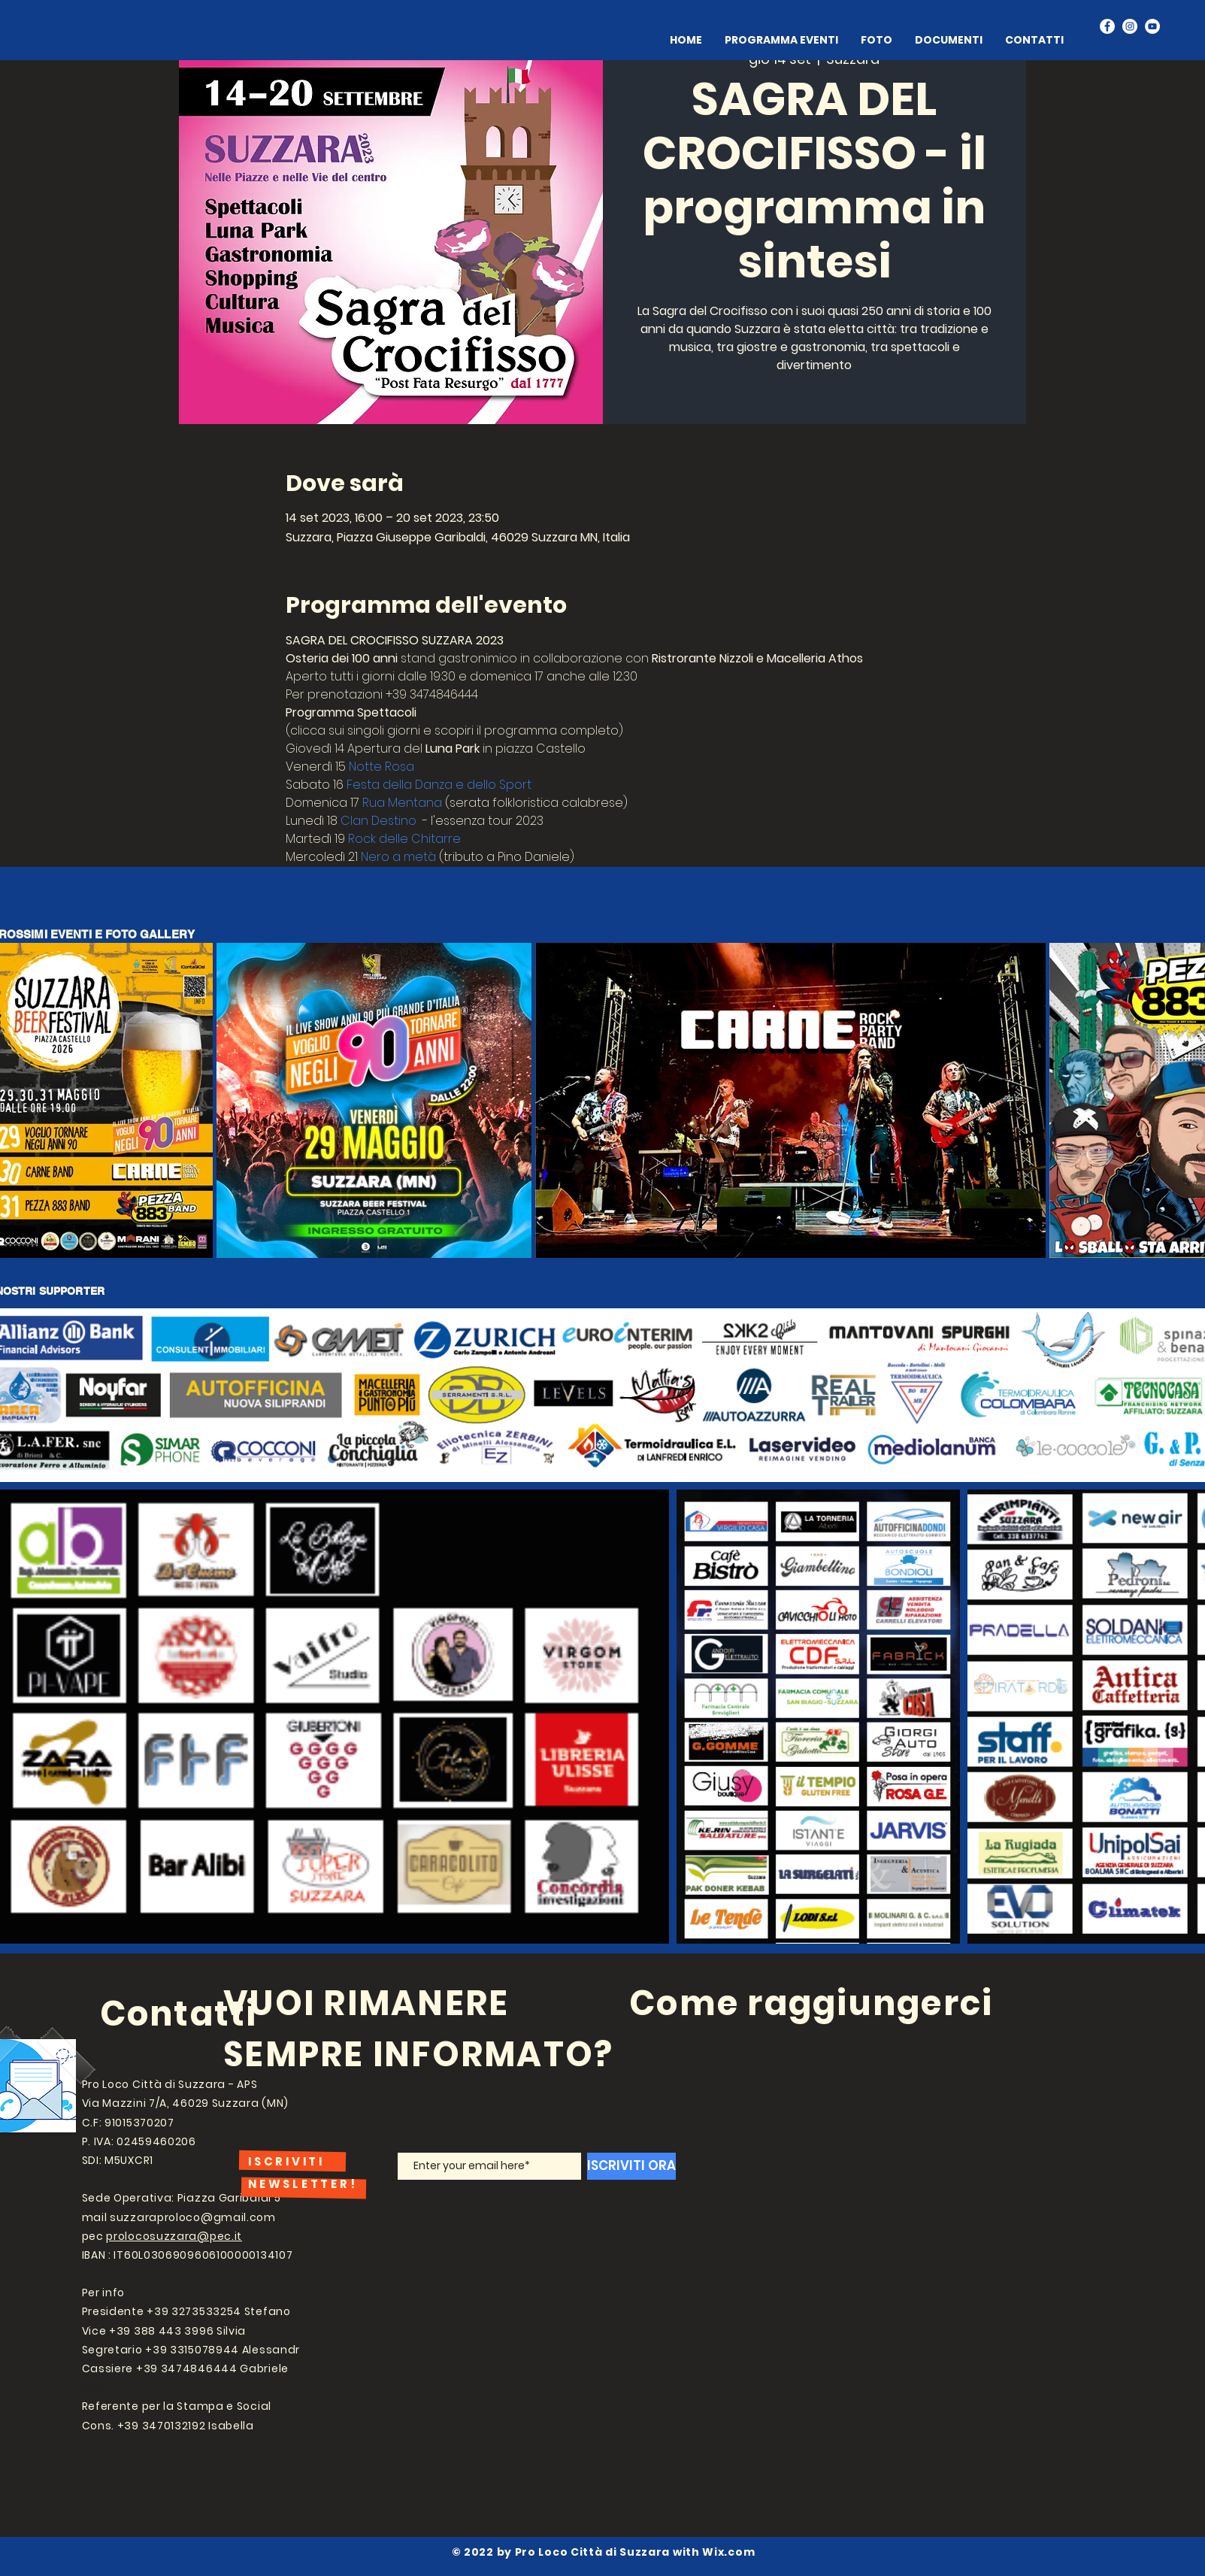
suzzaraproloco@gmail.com (193, 2217)
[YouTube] (1152, 26)
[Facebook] (1107, 26)
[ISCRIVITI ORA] (631, 2166)
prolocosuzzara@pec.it (174, 2236)
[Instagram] (1129, 26)
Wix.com (728, 2551)
